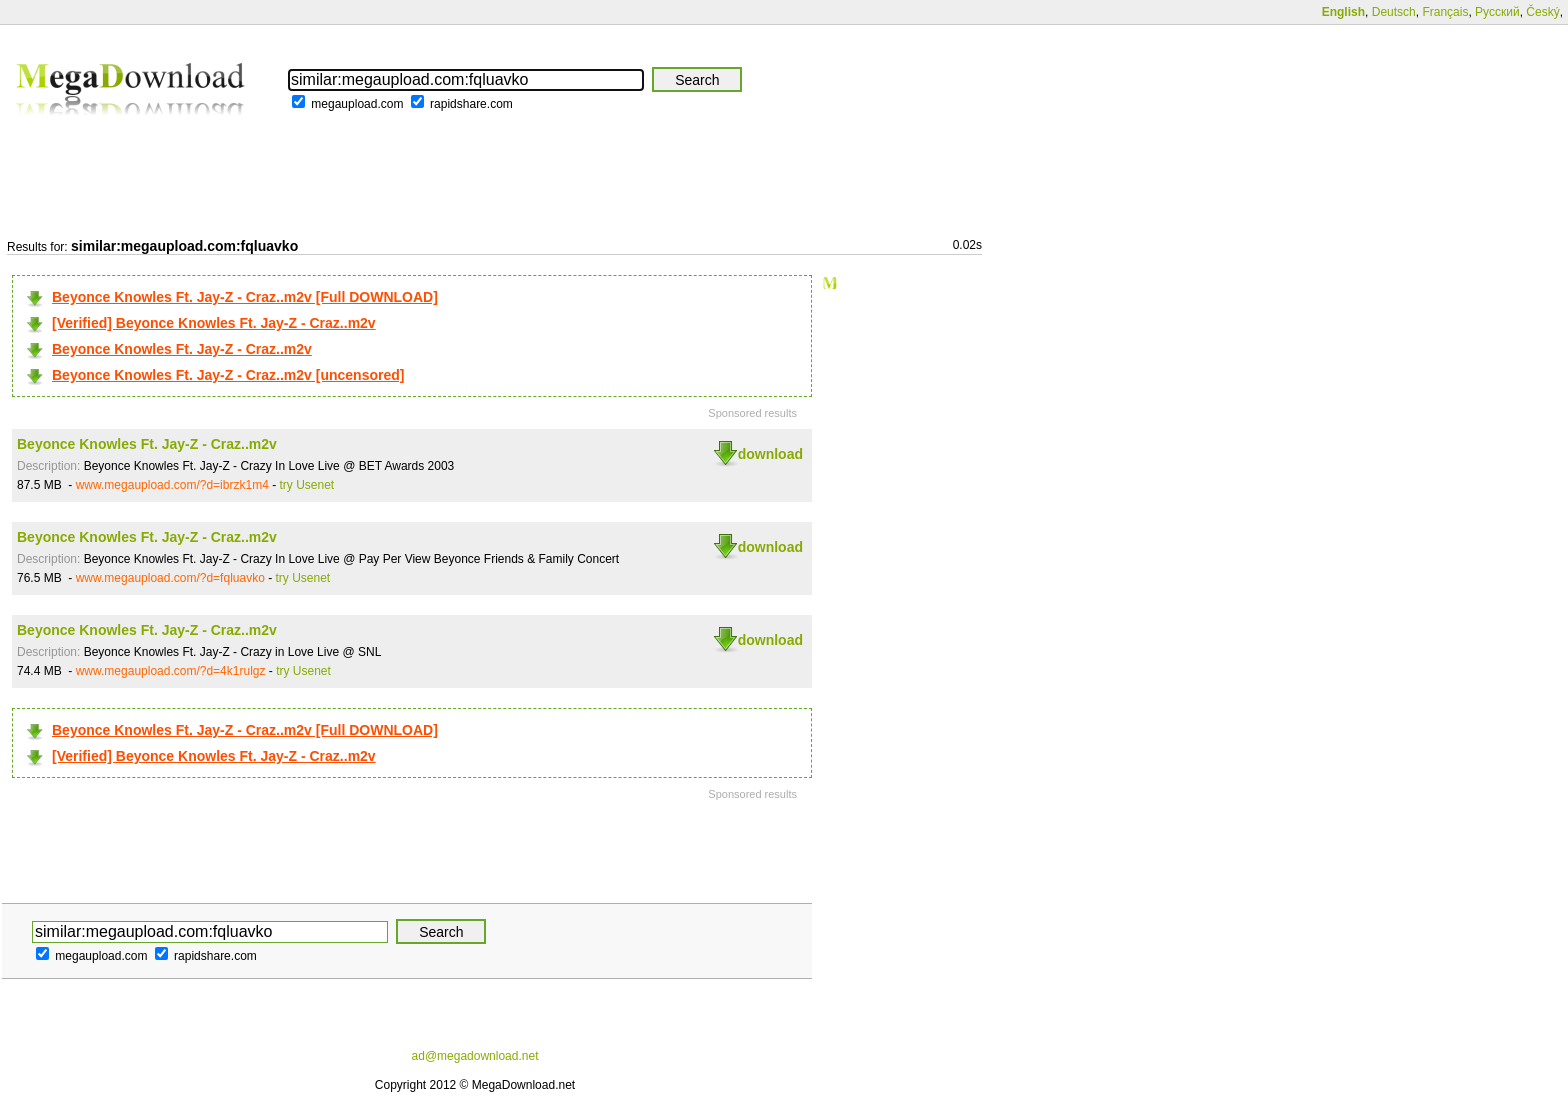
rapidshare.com (471, 104)
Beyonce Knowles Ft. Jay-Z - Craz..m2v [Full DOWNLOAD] (245, 297)
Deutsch (1394, 12)
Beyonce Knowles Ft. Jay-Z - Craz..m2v (182, 349)
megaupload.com (357, 104)
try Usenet (307, 485)
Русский (1497, 12)
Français (1445, 12)
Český (1542, 12)
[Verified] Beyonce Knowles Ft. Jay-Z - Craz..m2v (214, 323)
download (770, 454)
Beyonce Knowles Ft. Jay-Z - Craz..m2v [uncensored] (228, 375)
